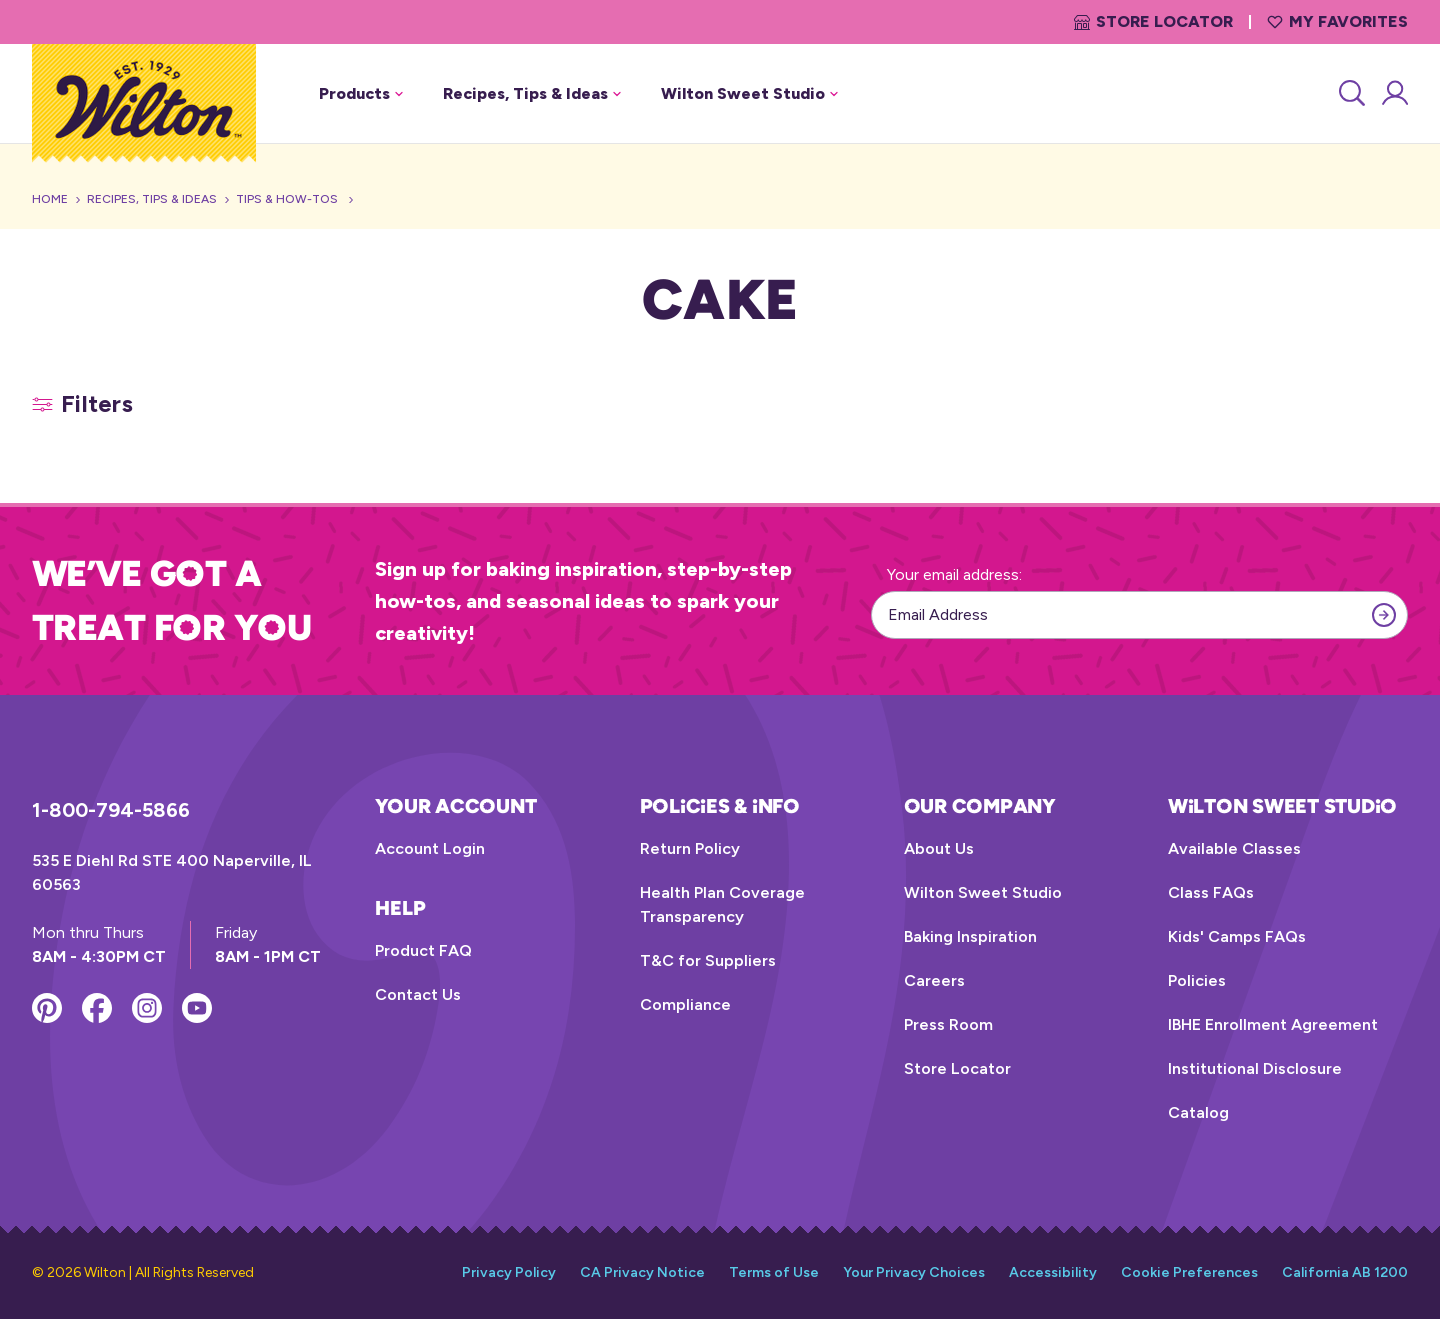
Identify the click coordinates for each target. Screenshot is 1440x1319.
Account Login (430, 848)
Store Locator (1153, 21)
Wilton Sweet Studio (983, 892)
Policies (1197, 980)
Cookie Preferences (1189, 1272)
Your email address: (954, 574)
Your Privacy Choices (914, 1272)
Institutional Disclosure (1255, 1068)
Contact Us (418, 994)
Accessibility (1053, 1272)
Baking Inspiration (970, 936)
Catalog (1198, 1112)
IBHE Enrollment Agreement (1273, 1024)
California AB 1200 (1345, 1272)
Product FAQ (423, 950)
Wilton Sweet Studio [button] (749, 93)
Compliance (685, 1004)
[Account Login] (1393, 94)
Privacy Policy (509, 1272)
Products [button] (361, 93)
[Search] (1350, 94)
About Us (939, 848)
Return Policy (690, 848)
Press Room (948, 1024)
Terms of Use (774, 1272)
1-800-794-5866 (111, 810)
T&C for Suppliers (708, 960)
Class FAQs (1211, 892)
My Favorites (1337, 21)
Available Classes (1234, 848)
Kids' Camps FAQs (1237, 936)
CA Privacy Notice (642, 1272)
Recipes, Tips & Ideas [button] (532, 93)
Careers (934, 980)
